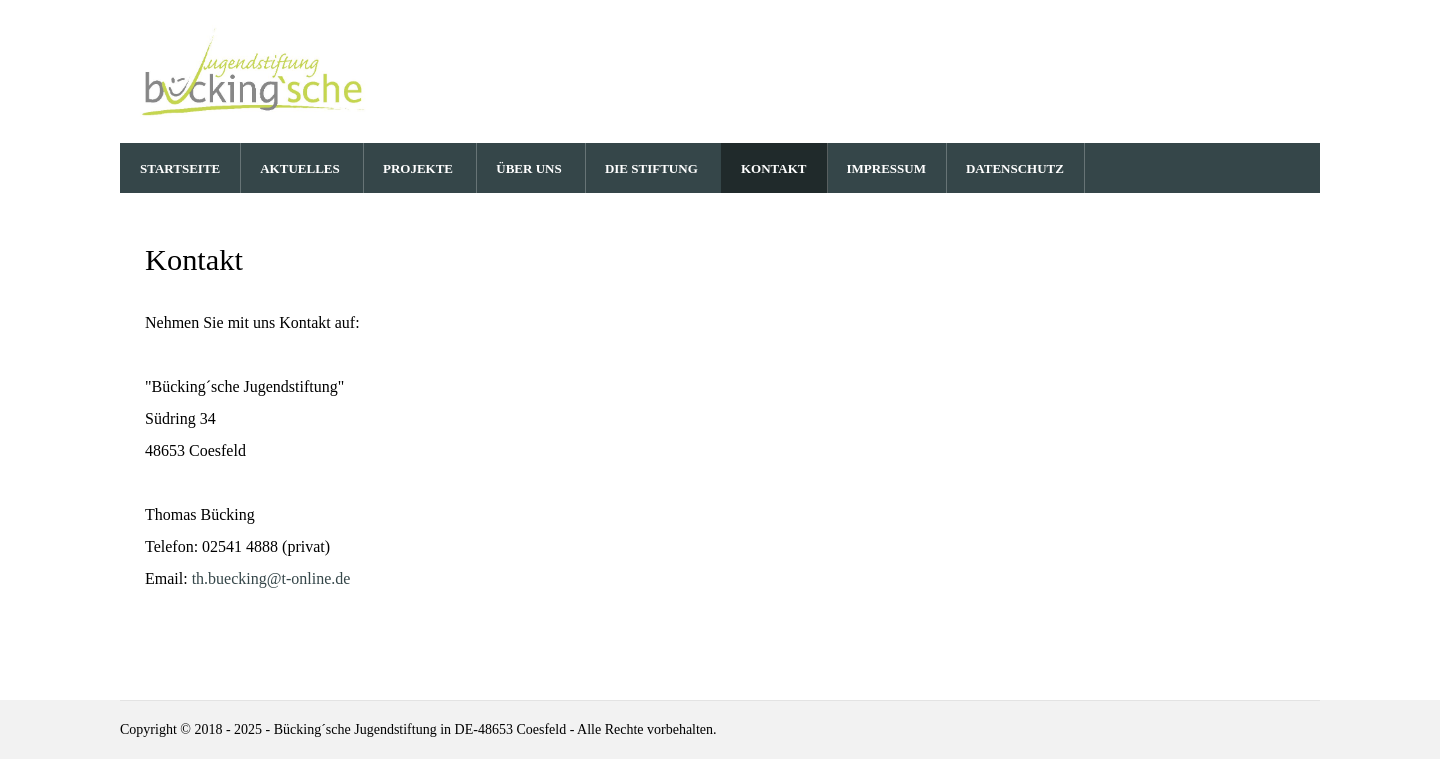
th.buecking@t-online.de (271, 578)
